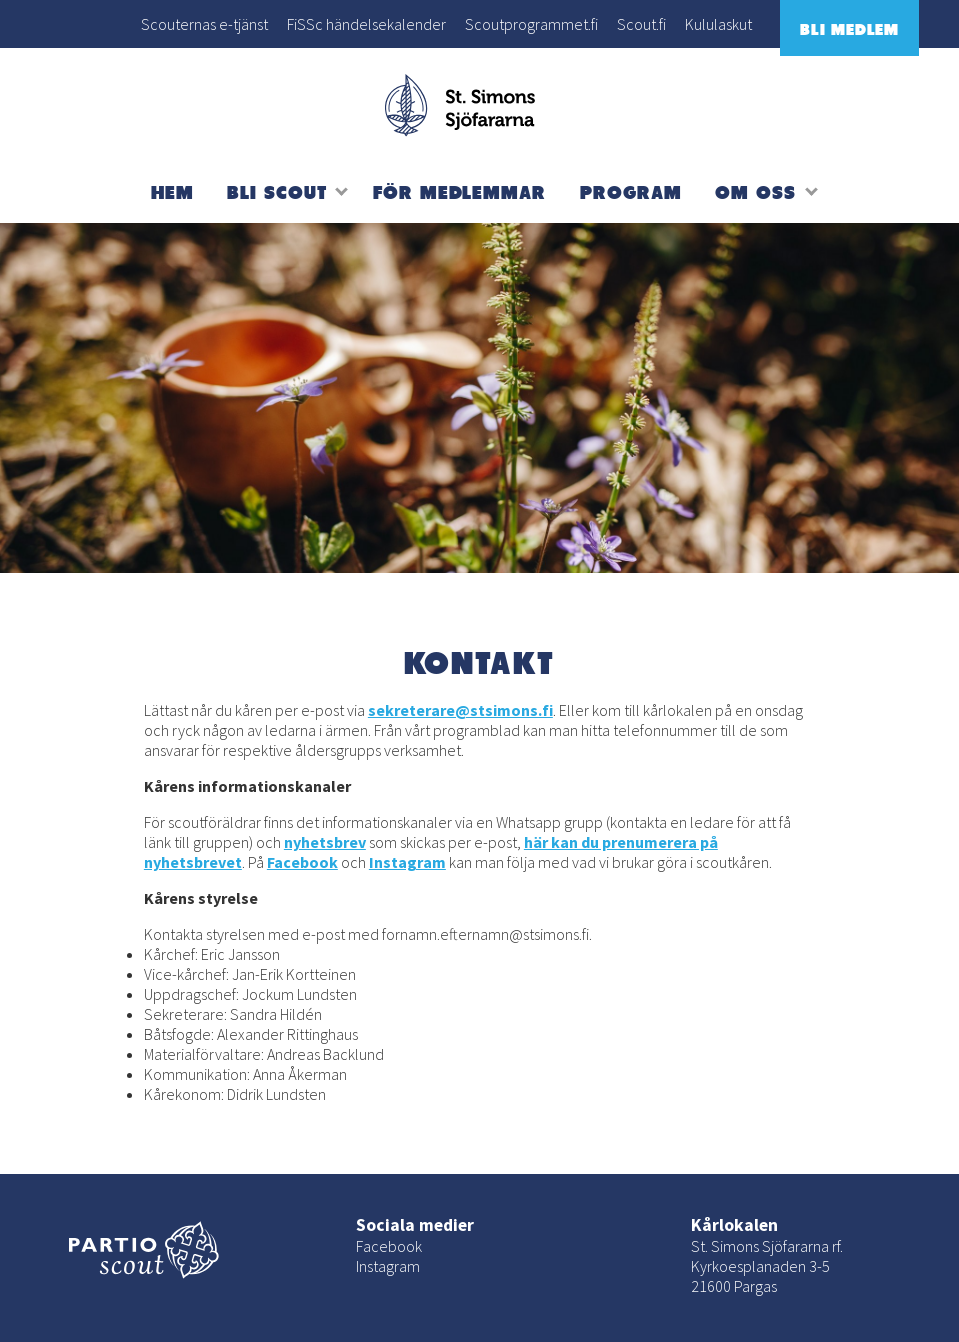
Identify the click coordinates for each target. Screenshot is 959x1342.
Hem (172, 191)
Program (631, 191)
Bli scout (277, 191)
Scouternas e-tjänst (204, 24)
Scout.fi (641, 24)
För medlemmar (459, 191)
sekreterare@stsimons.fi (460, 710)
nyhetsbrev (325, 842)
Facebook (302, 862)
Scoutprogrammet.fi (531, 24)
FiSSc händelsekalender (366, 24)
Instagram (407, 862)
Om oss (755, 191)
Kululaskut (718, 24)
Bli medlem (849, 29)
